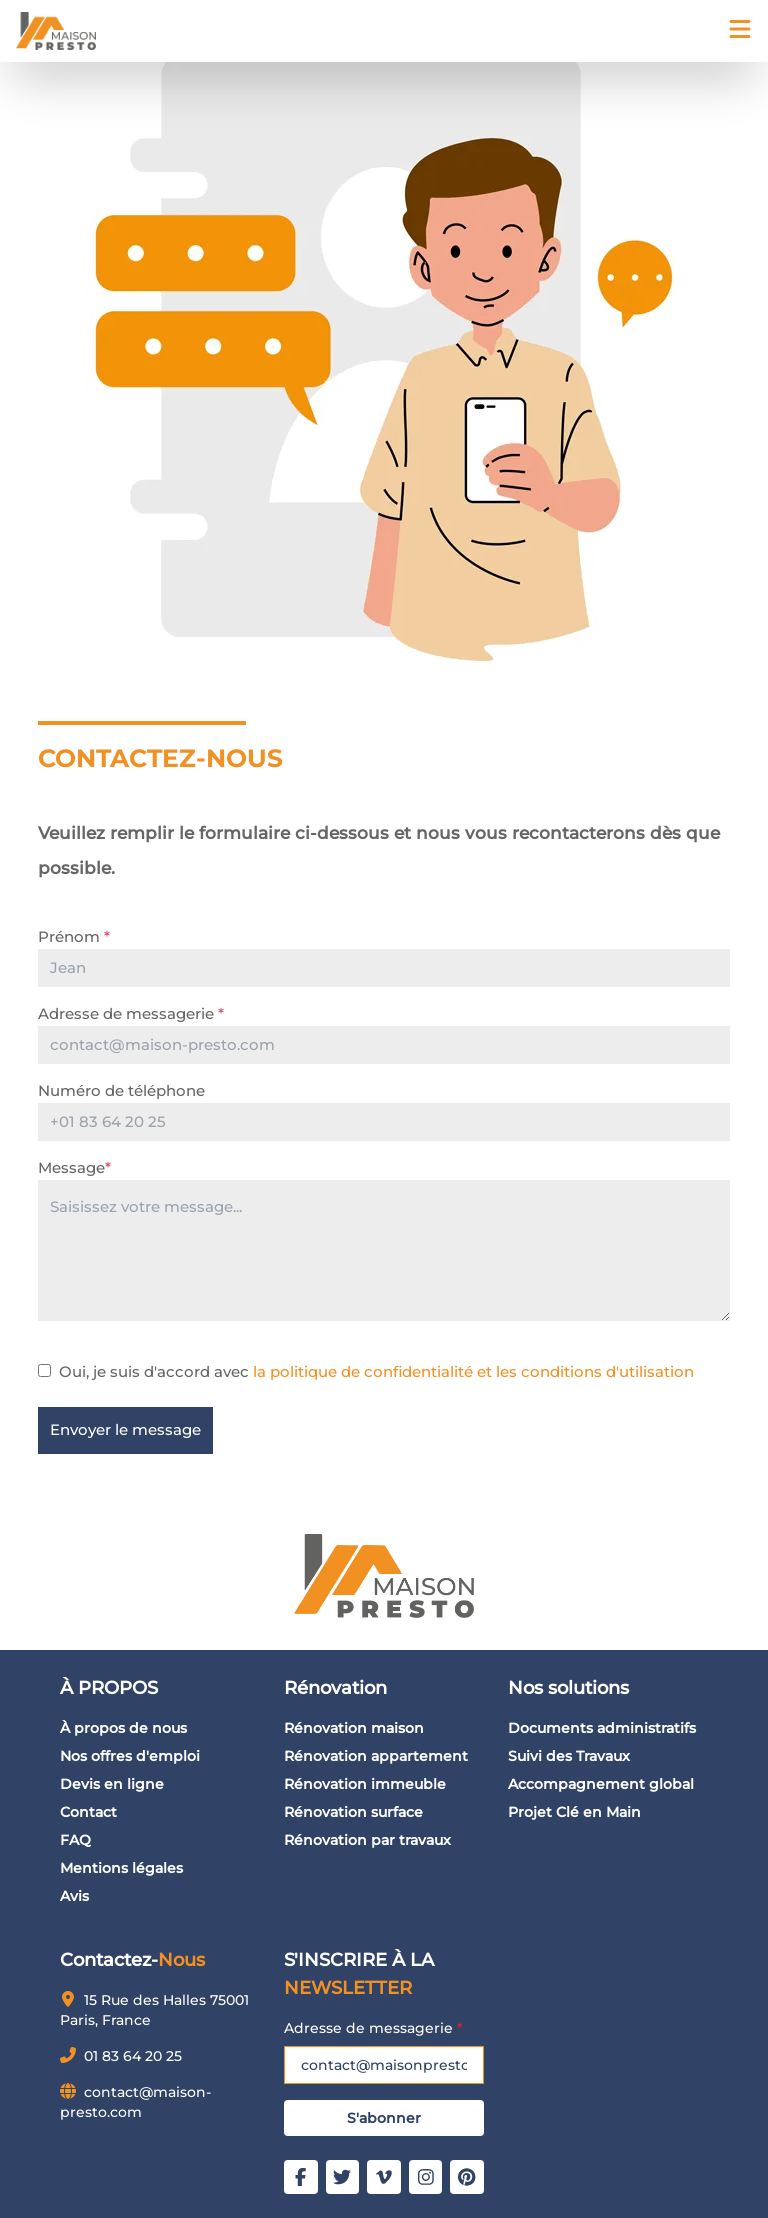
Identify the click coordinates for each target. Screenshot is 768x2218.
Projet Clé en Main (574, 1812)
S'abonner (384, 2118)
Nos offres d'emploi (130, 1756)
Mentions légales (121, 1868)
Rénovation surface (353, 1812)
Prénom (74, 936)
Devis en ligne (112, 1784)
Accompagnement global (601, 1784)
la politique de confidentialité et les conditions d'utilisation (471, 1371)
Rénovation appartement (376, 1756)
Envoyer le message (125, 1429)
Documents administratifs (602, 1728)
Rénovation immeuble (365, 1784)
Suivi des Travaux (569, 1756)
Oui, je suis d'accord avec (376, 1371)
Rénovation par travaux (367, 1840)
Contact (88, 1812)
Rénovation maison (354, 1728)
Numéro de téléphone (121, 1090)
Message (74, 1167)
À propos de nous (123, 1728)
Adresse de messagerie (131, 1013)
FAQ (75, 1840)
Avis (74, 1896)
